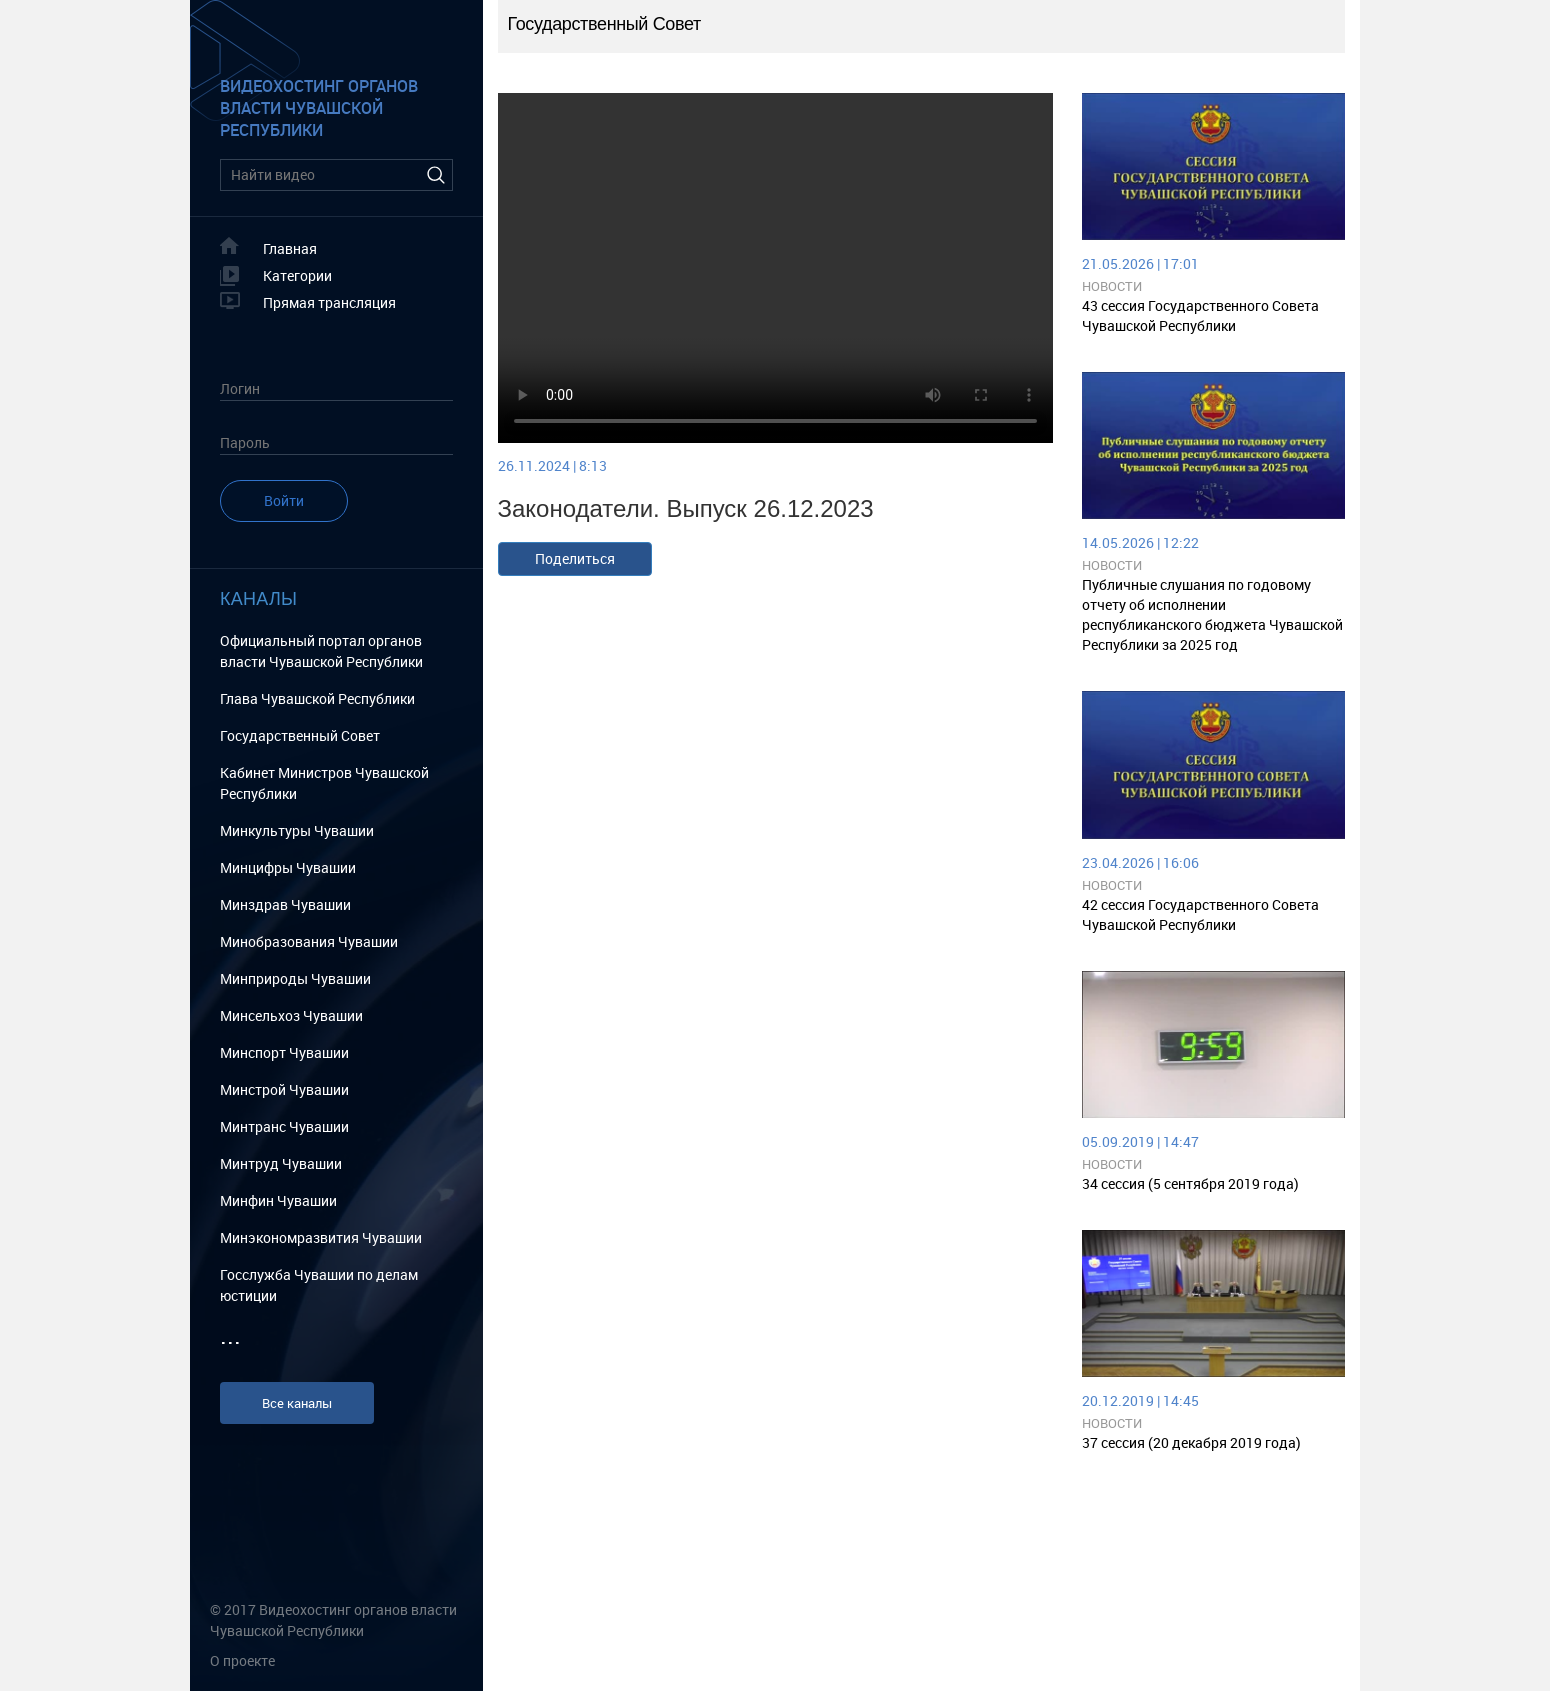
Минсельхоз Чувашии (291, 1015)
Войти (284, 500)
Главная (290, 248)
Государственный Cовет (300, 735)
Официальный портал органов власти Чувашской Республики (321, 651)
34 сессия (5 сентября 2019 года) (1190, 1183)
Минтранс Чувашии (284, 1126)
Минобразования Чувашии (309, 941)
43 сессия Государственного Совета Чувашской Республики (1200, 315)
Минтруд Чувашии (281, 1163)
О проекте (242, 1660)
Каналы (258, 599)
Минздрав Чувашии (285, 904)
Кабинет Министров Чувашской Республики (324, 783)
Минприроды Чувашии (295, 978)
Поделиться (575, 558)
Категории (297, 275)
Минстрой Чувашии (284, 1089)
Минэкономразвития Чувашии (321, 1237)
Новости (1112, 286)
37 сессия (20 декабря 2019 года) (1191, 1442)
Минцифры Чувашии (288, 867)
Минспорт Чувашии (284, 1052)
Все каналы (297, 1403)
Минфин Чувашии (278, 1200)
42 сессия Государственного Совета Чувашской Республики (1200, 914)
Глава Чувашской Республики (317, 698)
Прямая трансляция (329, 302)
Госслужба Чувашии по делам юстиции (319, 1285)
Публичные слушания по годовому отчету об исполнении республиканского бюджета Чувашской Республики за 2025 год (1212, 614)
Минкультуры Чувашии (297, 830)
